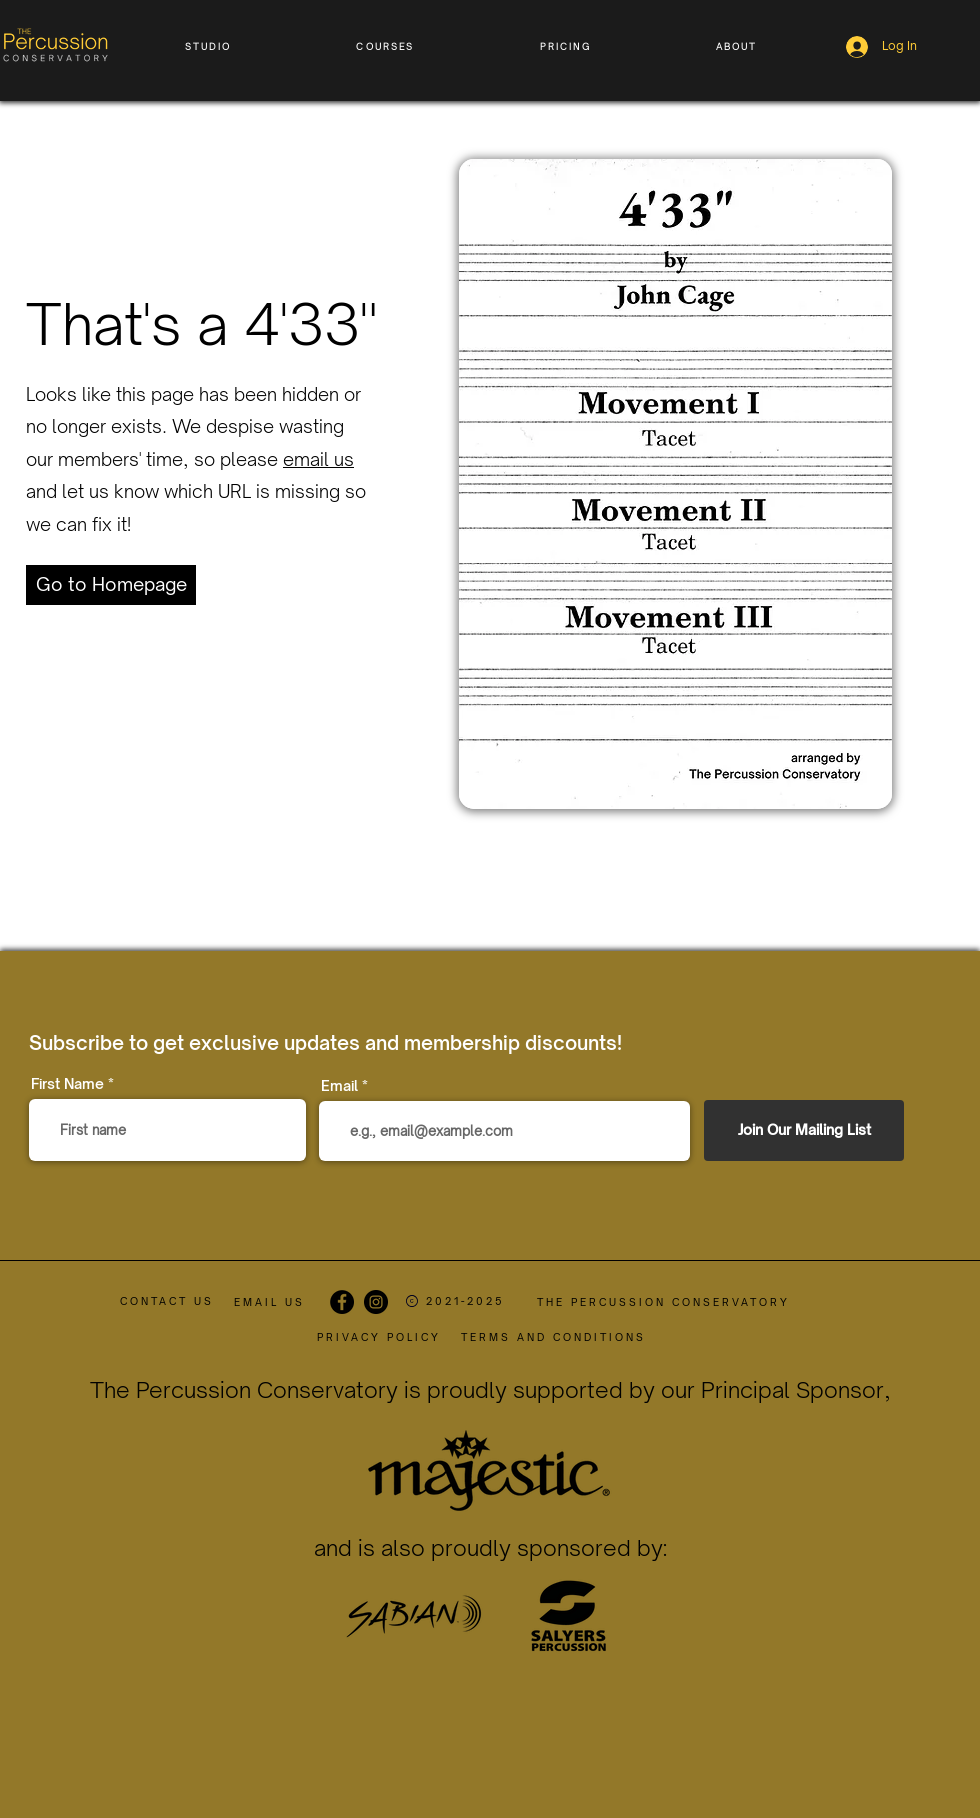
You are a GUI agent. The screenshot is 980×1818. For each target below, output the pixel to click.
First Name (67, 1084)
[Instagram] (376, 1302)
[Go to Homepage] (111, 585)
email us (318, 459)
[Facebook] (342, 1302)
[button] (208, 46)
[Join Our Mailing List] (804, 1130)
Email (339, 1086)
